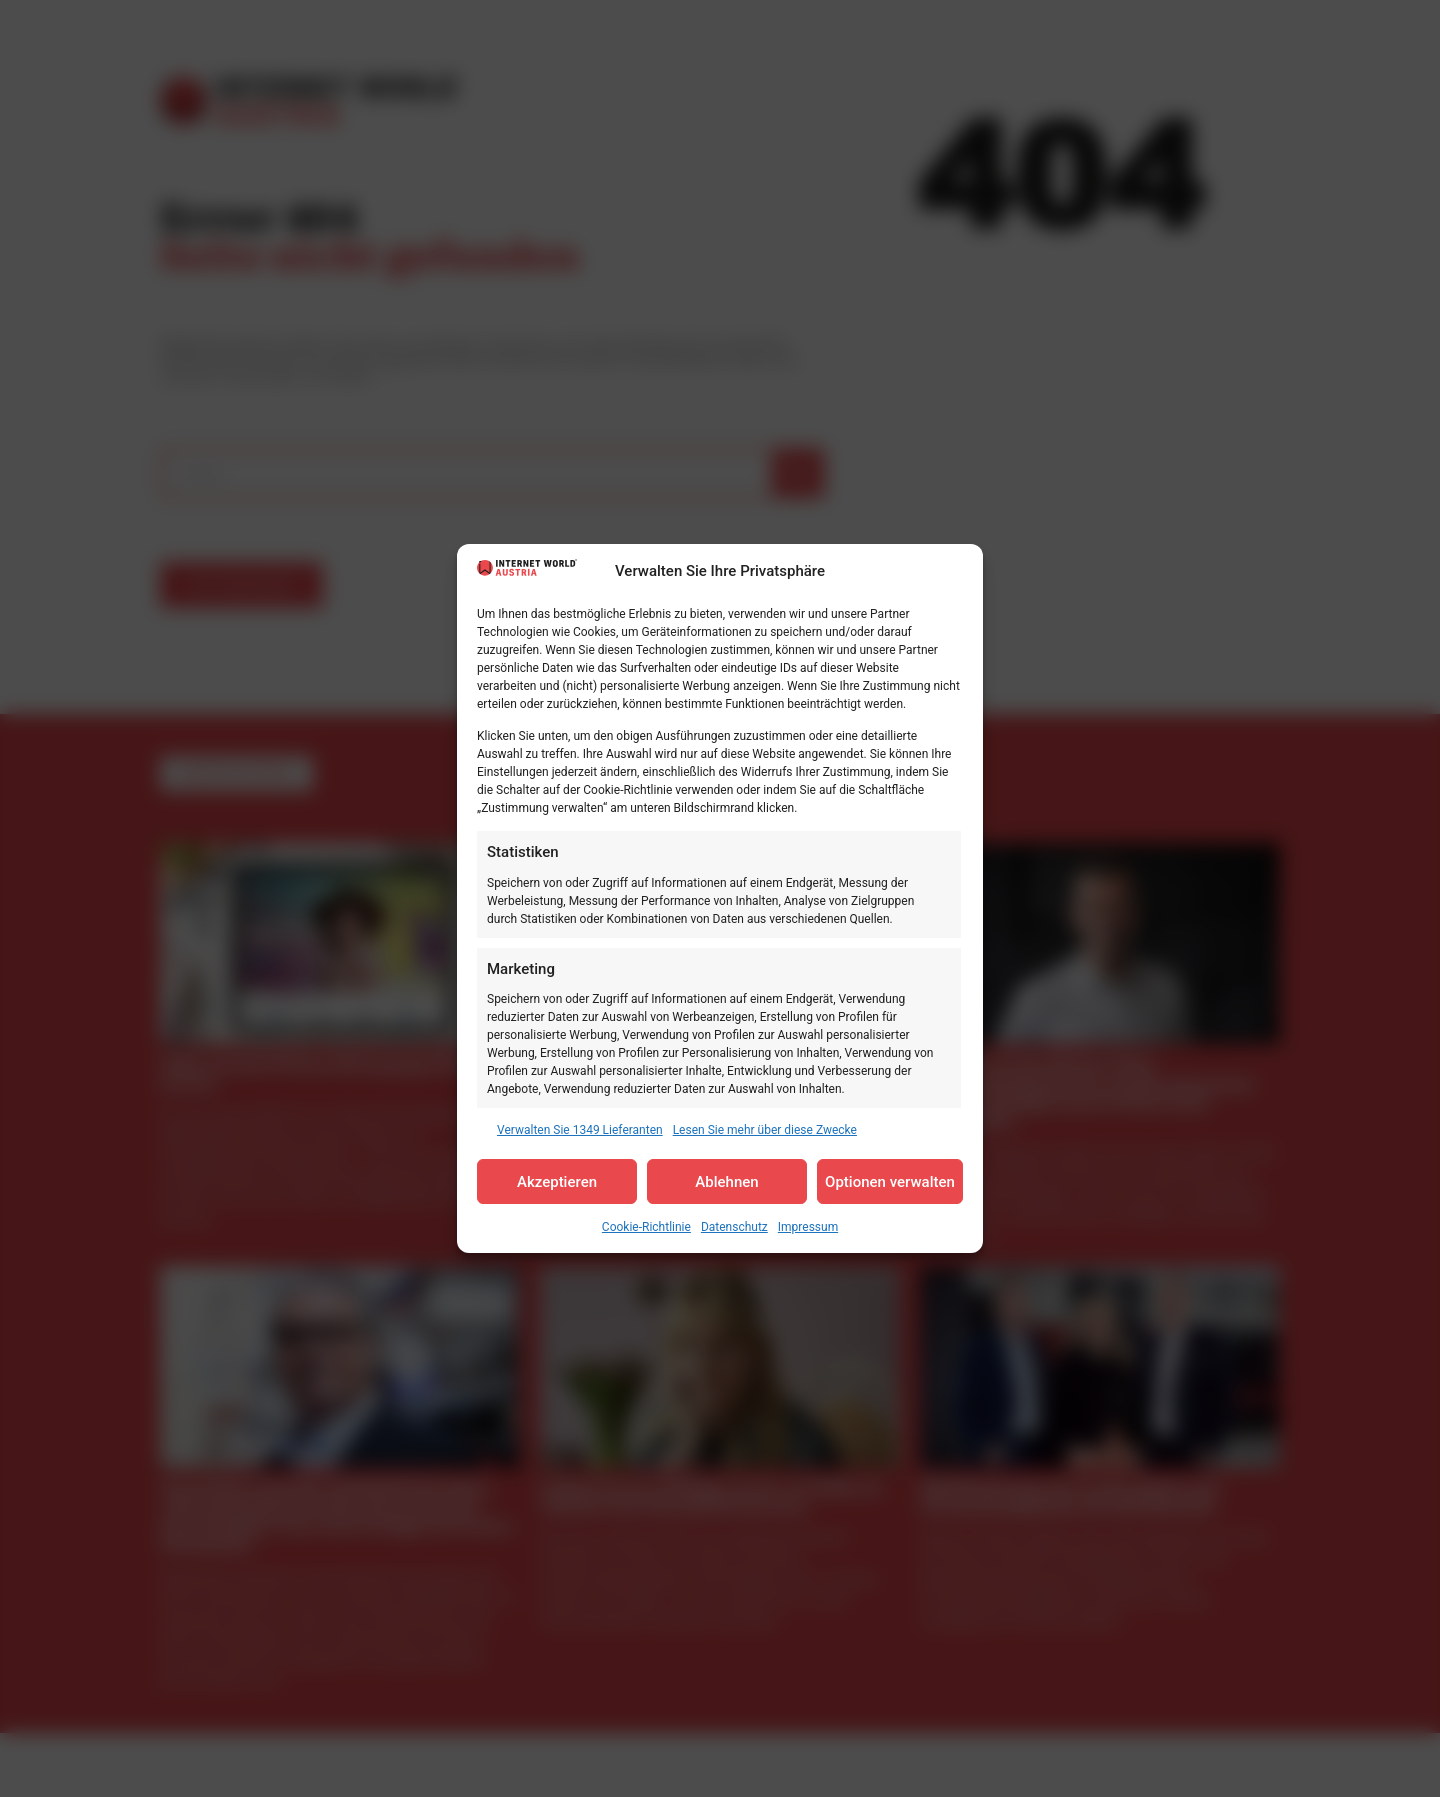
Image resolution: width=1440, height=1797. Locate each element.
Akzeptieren (557, 1182)
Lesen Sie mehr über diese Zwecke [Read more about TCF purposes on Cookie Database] (765, 1130)
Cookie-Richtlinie (646, 1227)
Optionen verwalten (890, 1182)
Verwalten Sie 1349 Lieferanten (580, 1130)
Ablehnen (726, 1182)
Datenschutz (734, 1227)
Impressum (808, 1227)
